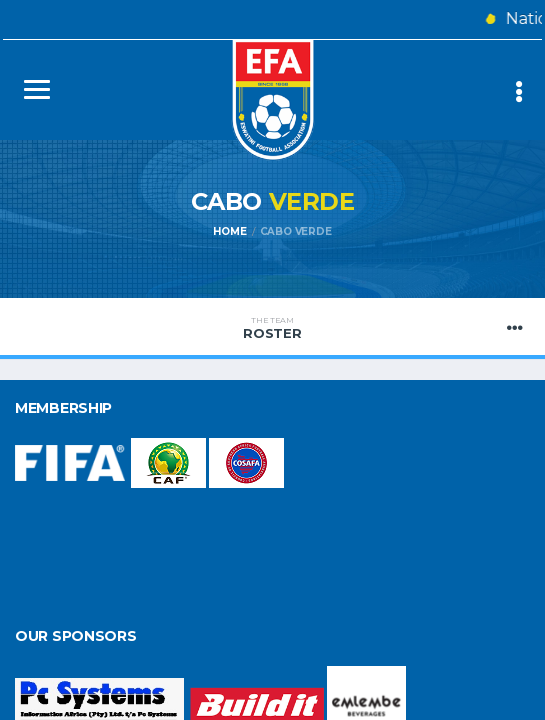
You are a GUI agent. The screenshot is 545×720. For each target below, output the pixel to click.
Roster (272, 328)
